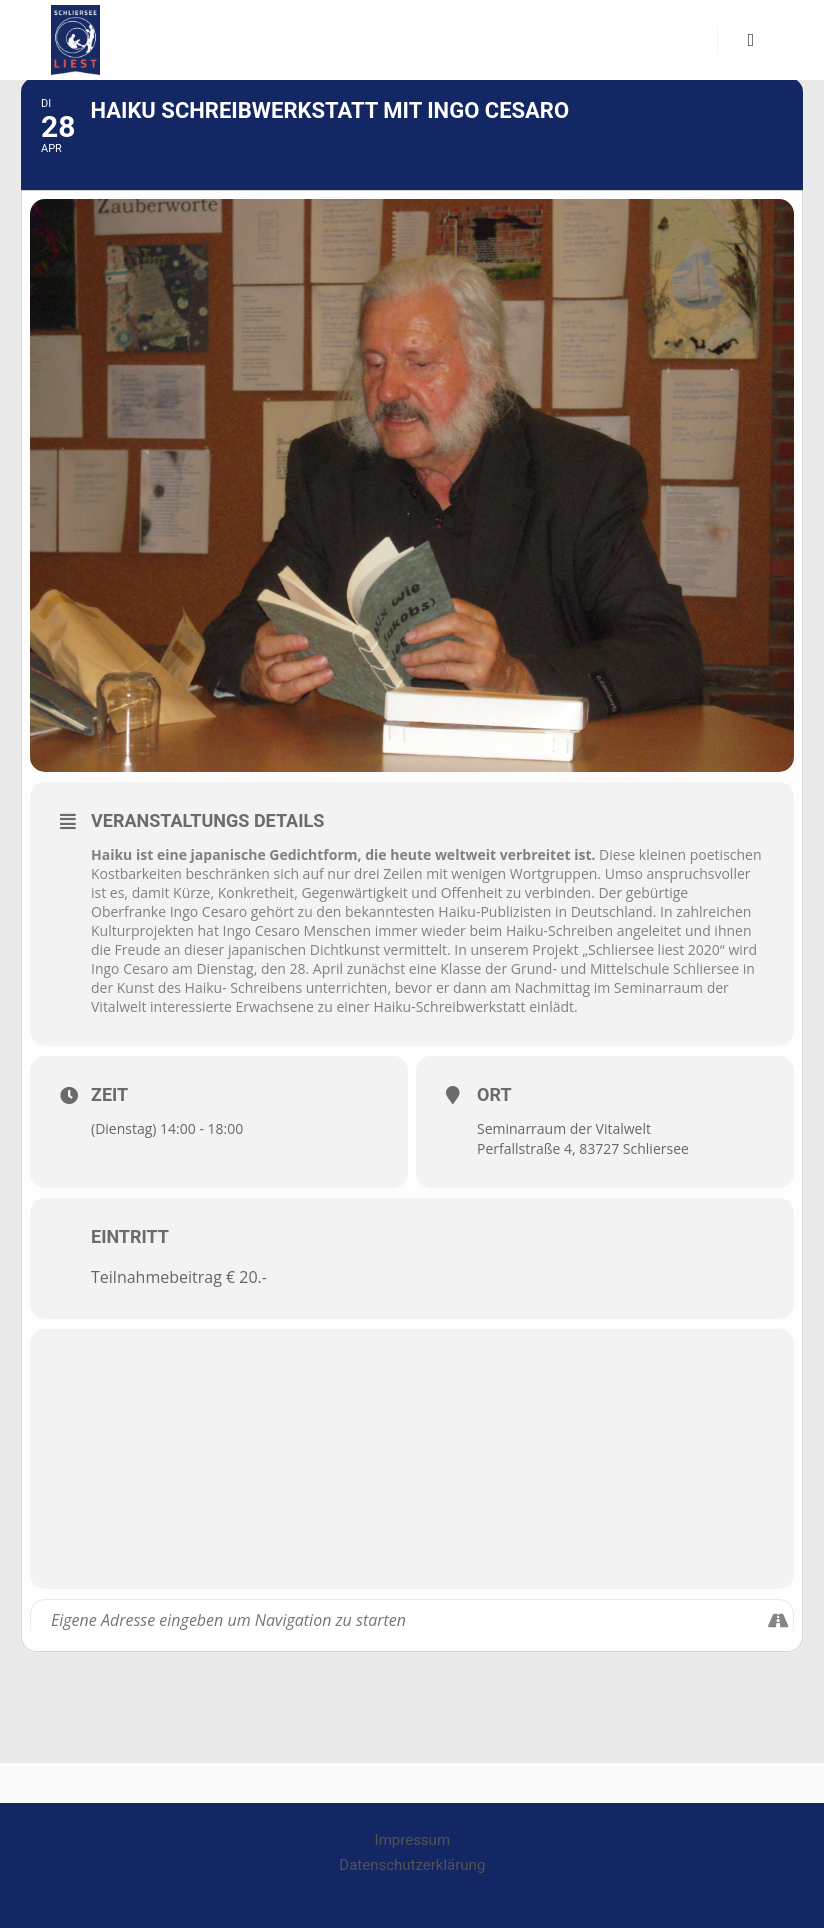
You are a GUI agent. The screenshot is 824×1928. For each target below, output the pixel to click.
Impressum (412, 1840)
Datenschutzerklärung (412, 1865)
